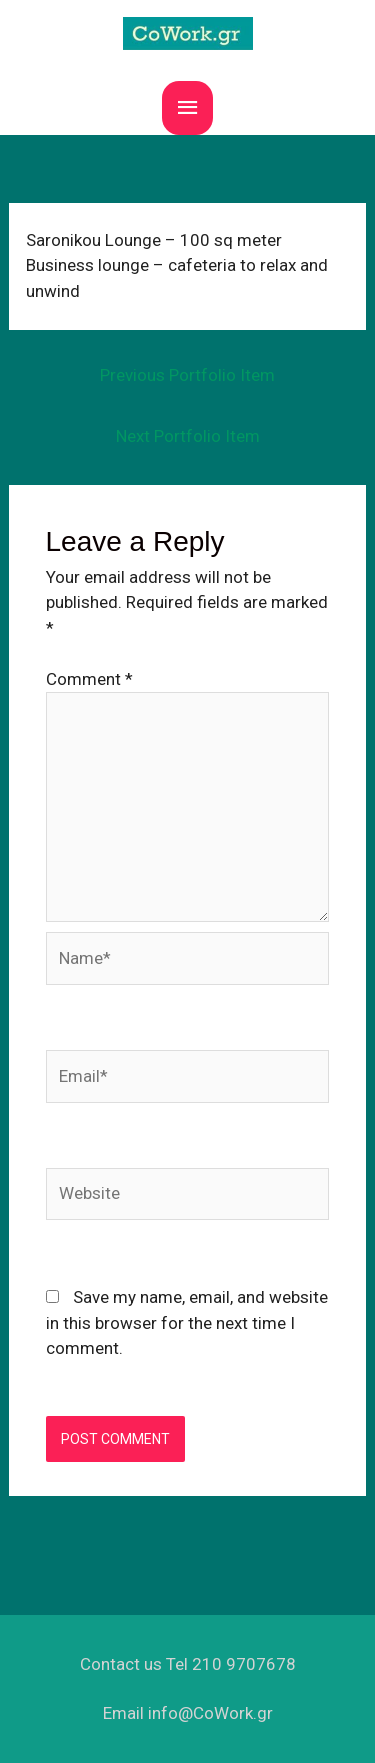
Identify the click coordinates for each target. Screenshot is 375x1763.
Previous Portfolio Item (187, 375)
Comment (89, 679)
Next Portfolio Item (188, 436)
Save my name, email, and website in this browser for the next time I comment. (187, 1322)
